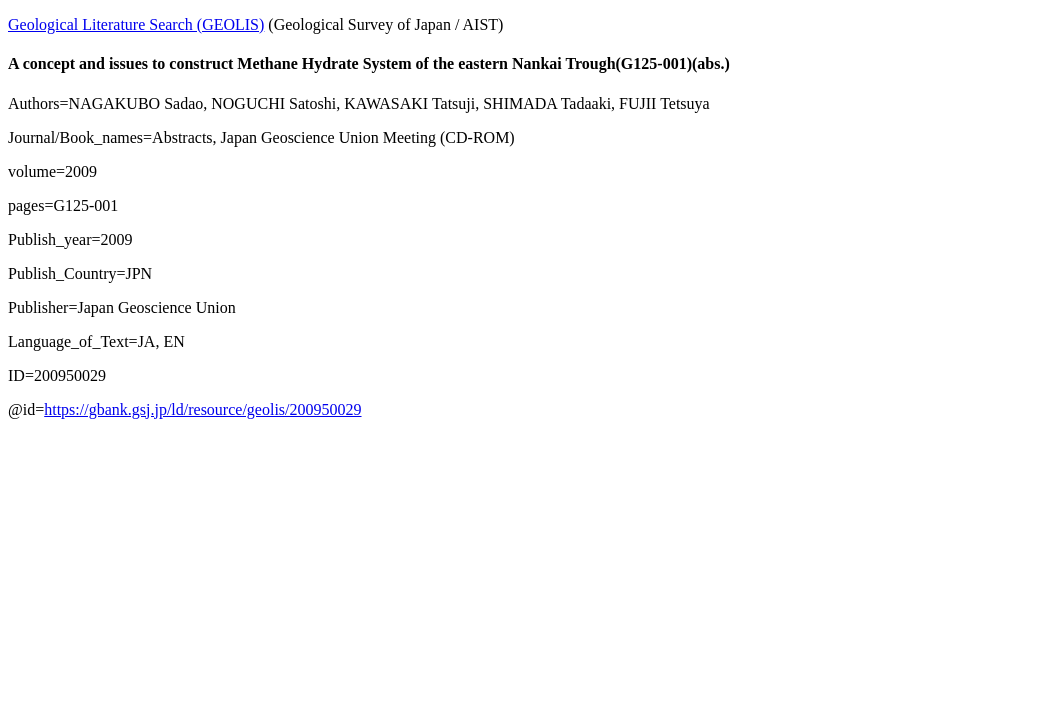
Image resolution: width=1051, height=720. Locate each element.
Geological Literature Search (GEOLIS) (136, 24)
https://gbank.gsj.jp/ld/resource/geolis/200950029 (202, 409)
